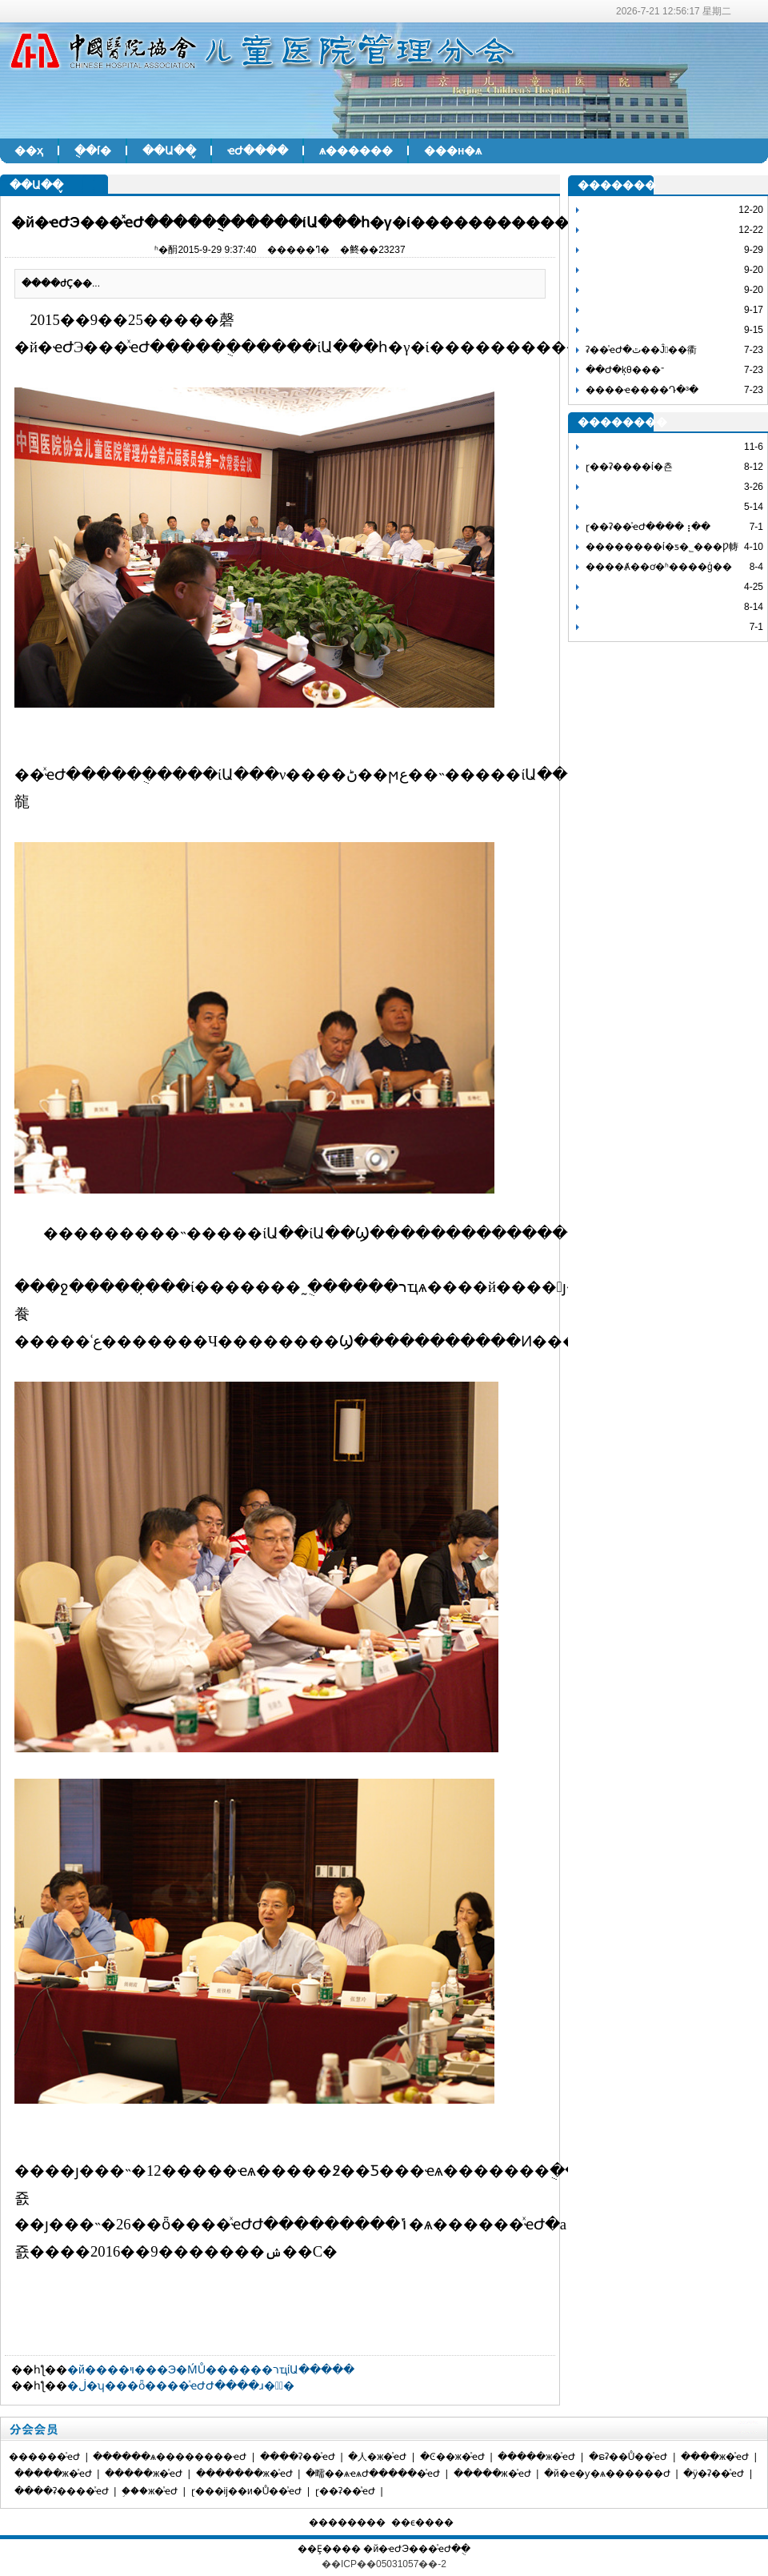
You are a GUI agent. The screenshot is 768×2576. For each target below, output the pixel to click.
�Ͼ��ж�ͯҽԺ (452, 2456)
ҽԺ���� (257, 150)
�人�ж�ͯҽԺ (377, 2456)
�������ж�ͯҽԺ (244, 2473)
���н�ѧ (453, 150)
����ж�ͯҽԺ (715, 2456)
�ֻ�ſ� (92, 150)
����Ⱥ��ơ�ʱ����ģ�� (659, 566)
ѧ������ (356, 150)
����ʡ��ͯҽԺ (297, 2456)
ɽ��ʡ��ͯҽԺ (345, 2491)
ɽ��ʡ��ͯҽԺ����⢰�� (648, 526)
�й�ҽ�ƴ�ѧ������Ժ (607, 2473)
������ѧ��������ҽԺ (169, 2456)
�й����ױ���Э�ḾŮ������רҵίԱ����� (210, 2369)
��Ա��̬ (169, 150)
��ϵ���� (422, 2522)
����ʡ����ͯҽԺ (61, 2491)
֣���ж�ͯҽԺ (150, 2491)
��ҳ (28, 150)
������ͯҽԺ (44, 2456)
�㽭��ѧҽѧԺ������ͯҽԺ (373, 2473)
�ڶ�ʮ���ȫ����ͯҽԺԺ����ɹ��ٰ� (180, 2385)
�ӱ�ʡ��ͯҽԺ (713, 2473)
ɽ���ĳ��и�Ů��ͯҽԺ (246, 2491)
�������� (347, 2522)
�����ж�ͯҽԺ (536, 2456)
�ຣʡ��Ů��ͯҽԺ (628, 2456)
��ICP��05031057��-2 (384, 2564)
